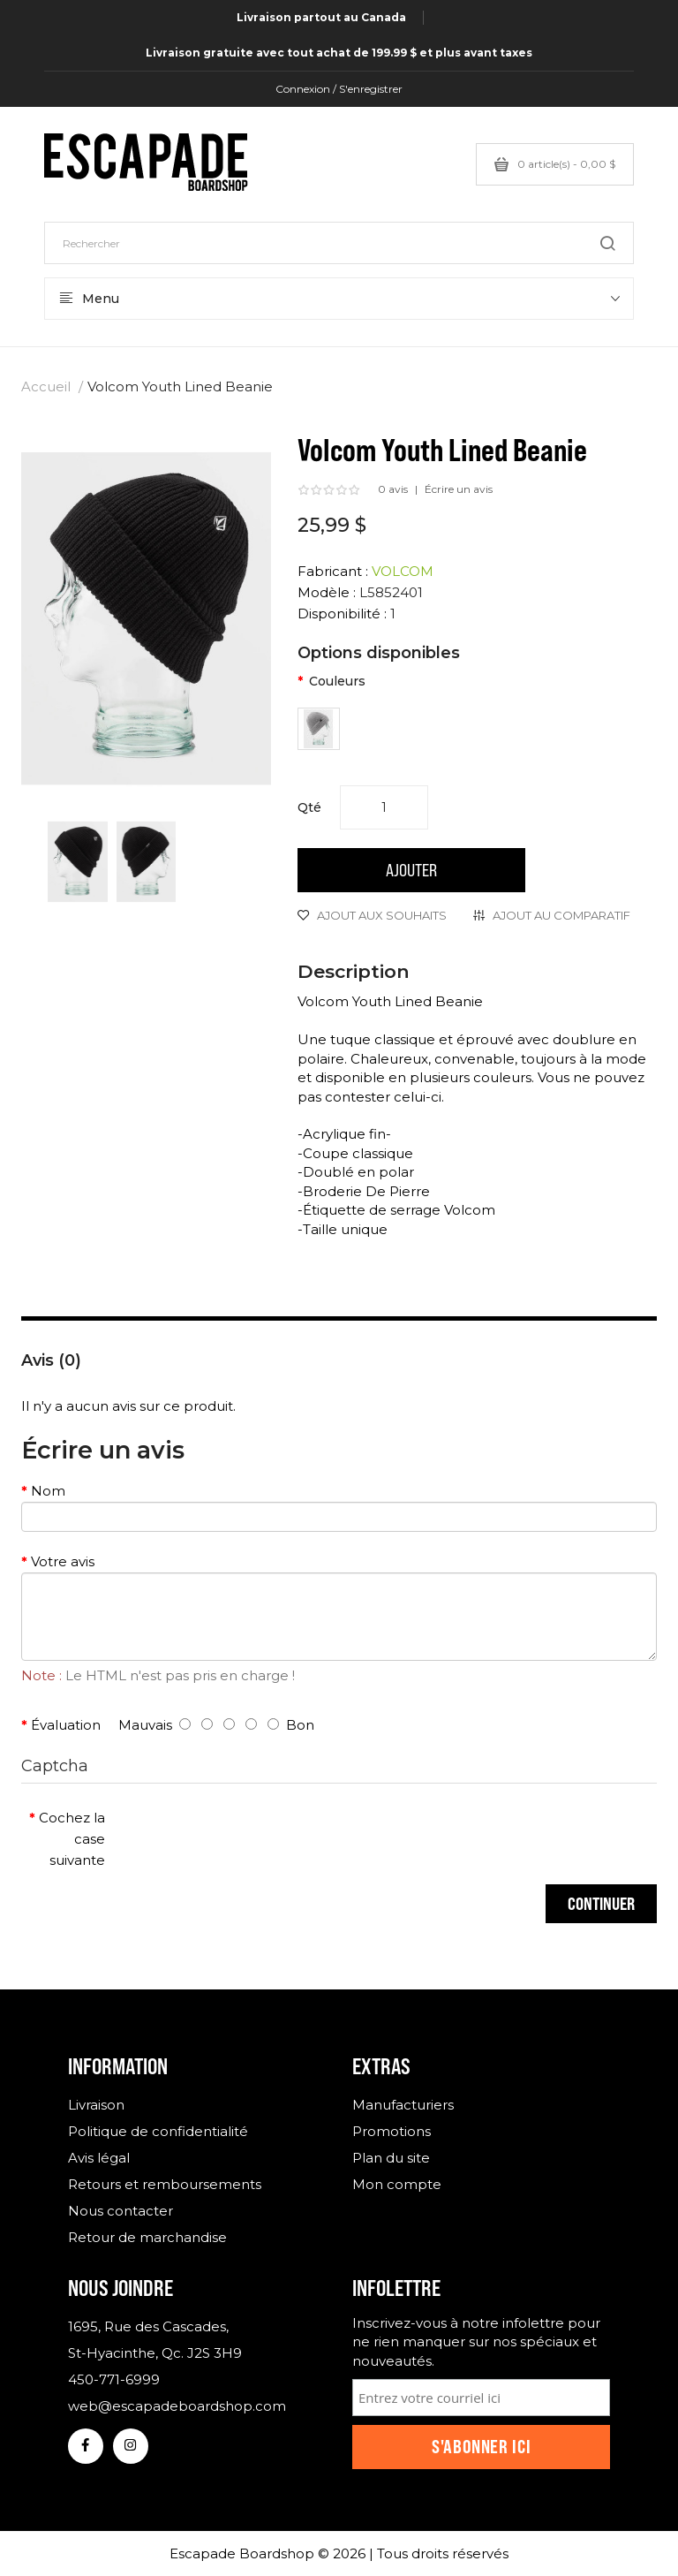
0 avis (393, 489)
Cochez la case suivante (72, 1838)
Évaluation (66, 1724)
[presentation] (266, 1835)
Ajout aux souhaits (382, 915)
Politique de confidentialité (158, 2131)
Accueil (46, 386)
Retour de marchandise (147, 2237)
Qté (309, 807)
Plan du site (391, 2157)
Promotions (391, 2131)
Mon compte (396, 2184)
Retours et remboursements (164, 2184)
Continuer (601, 1903)
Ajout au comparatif (561, 915)
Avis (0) (51, 1360)
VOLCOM (402, 571)
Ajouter (411, 870)
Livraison (96, 2104)
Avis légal (99, 2157)
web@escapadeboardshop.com (177, 2406)
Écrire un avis (459, 489)
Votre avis (62, 1561)
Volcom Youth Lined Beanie (180, 386)
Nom (48, 1490)
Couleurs (337, 681)
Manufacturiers (403, 2104)
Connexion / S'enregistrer (339, 88)
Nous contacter (120, 2210)
